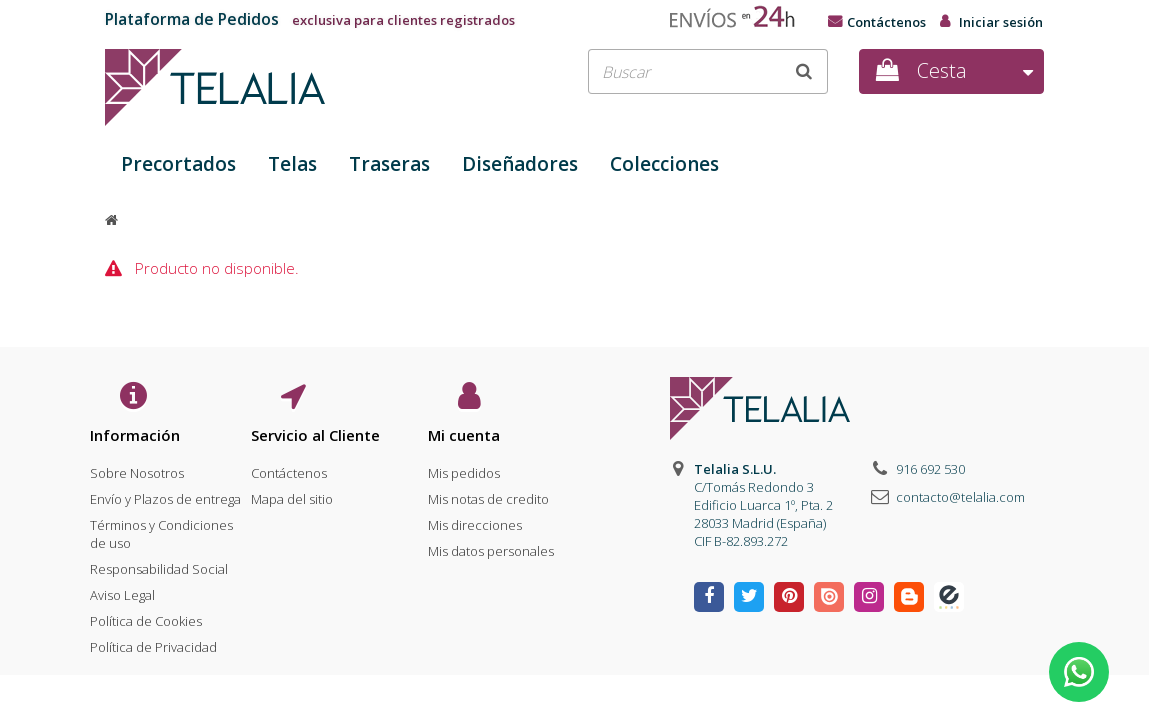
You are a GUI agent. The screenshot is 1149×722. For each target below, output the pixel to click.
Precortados (178, 164)
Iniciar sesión (1001, 22)
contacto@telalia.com (960, 497)
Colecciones (664, 164)
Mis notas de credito (488, 493)
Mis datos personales (491, 545)
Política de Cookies (146, 615)
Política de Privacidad (153, 641)
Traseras (389, 164)
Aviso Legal (122, 589)
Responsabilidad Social (159, 563)
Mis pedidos (464, 467)
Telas (292, 164)
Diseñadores (520, 164)
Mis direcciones (475, 519)
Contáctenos (886, 22)
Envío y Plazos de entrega (165, 493)
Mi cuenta (464, 435)
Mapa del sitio (292, 493)
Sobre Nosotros (137, 467)
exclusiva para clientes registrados (310, 20)
